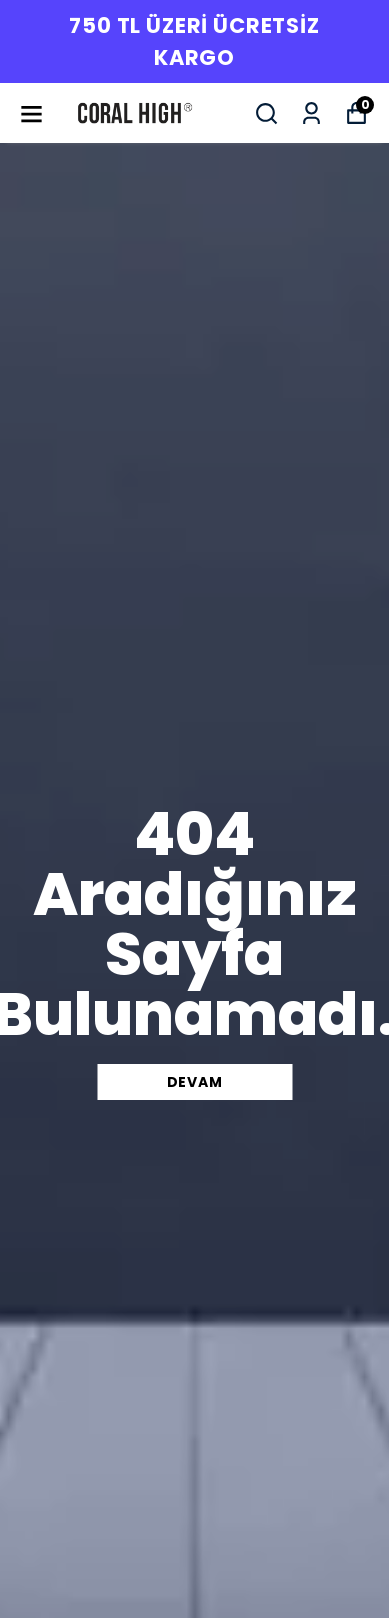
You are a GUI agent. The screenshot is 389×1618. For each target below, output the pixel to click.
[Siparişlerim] (311, 113)
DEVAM (195, 1082)
